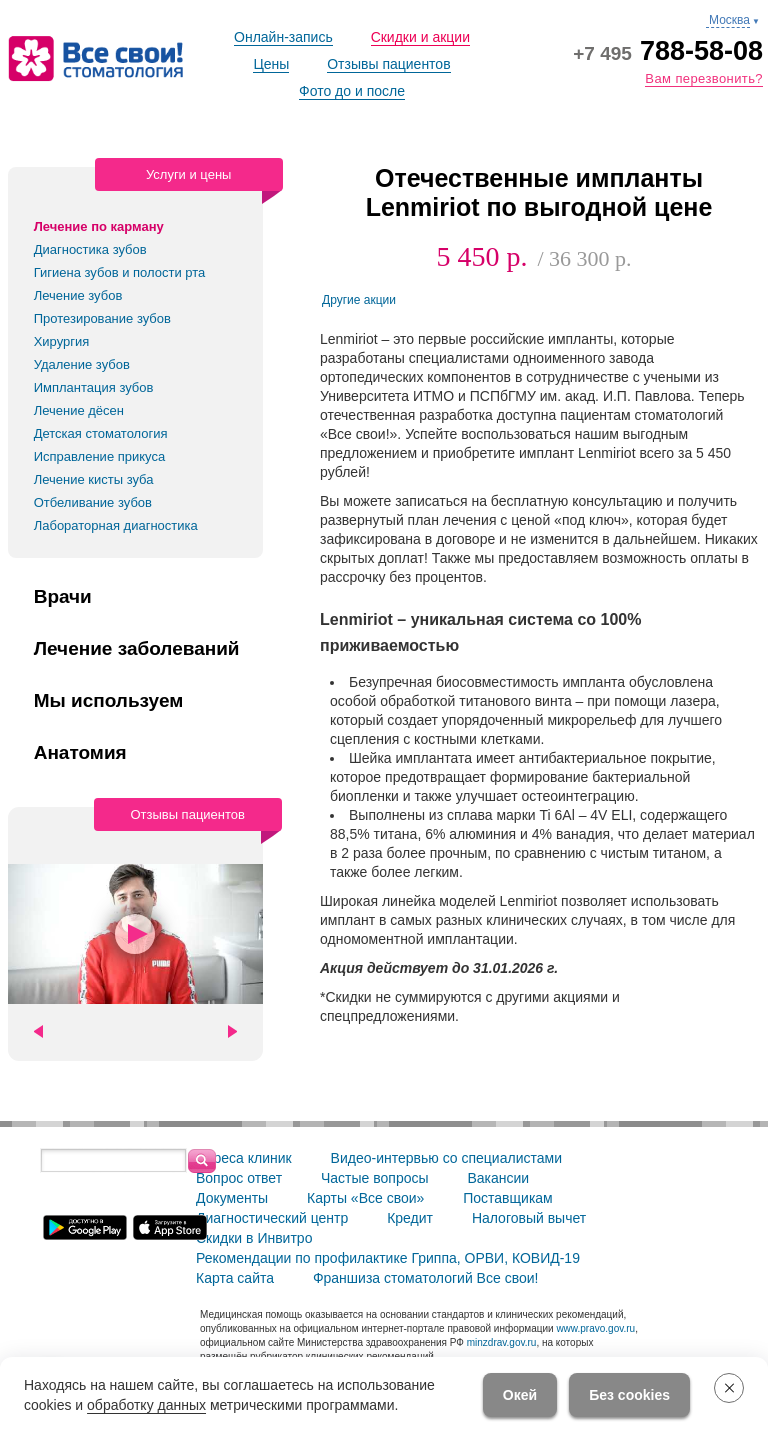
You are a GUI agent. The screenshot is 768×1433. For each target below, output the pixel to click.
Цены (271, 64)
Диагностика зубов (90, 249)
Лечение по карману (99, 226)
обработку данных (146, 1405)
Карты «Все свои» (365, 1198)
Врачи (63, 597)
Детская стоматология (101, 433)
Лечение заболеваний (137, 649)
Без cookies (629, 1395)
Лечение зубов (78, 295)
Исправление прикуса (100, 456)
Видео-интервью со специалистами (446, 1158)
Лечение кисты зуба (94, 479)
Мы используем (109, 701)
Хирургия (62, 341)
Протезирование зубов (102, 318)
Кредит (410, 1218)
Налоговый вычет (529, 1218)
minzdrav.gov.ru (502, 1342)
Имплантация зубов (94, 387)
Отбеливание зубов (93, 502)
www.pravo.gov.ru (595, 1328)
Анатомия (80, 753)
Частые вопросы (375, 1178)
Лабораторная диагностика (116, 525)
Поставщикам (508, 1198)
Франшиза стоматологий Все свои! (426, 1278)
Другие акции (359, 300)
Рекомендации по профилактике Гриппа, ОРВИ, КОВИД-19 (388, 1258)
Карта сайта (235, 1278)
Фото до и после (352, 91)
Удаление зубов (82, 364)
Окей (520, 1395)
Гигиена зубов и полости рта (120, 272)
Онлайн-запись (283, 37)
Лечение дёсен (79, 410)
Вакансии (498, 1178)
